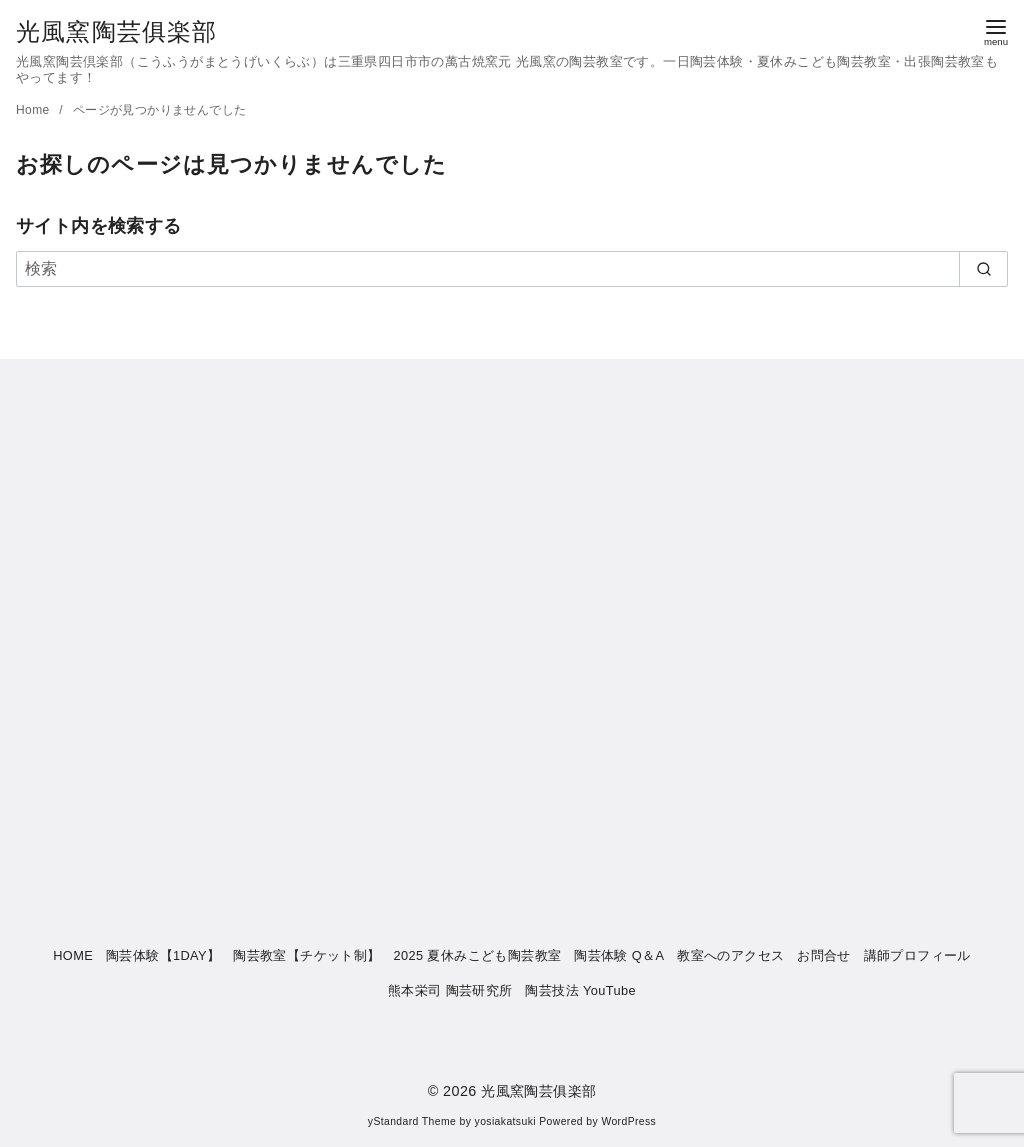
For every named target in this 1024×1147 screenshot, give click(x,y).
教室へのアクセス (730, 955)
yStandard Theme (412, 1121)
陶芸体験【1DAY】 (163, 955)
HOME (73, 955)
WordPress (628, 1121)
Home (34, 110)
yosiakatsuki (505, 1121)
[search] (983, 269)
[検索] (512, 269)
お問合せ (824, 955)
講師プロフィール (917, 955)
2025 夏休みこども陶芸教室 (477, 955)
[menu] (996, 31)
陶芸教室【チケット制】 (306, 955)
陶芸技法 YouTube (580, 990)
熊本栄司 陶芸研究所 (450, 990)
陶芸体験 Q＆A (619, 955)
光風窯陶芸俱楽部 (117, 31)
